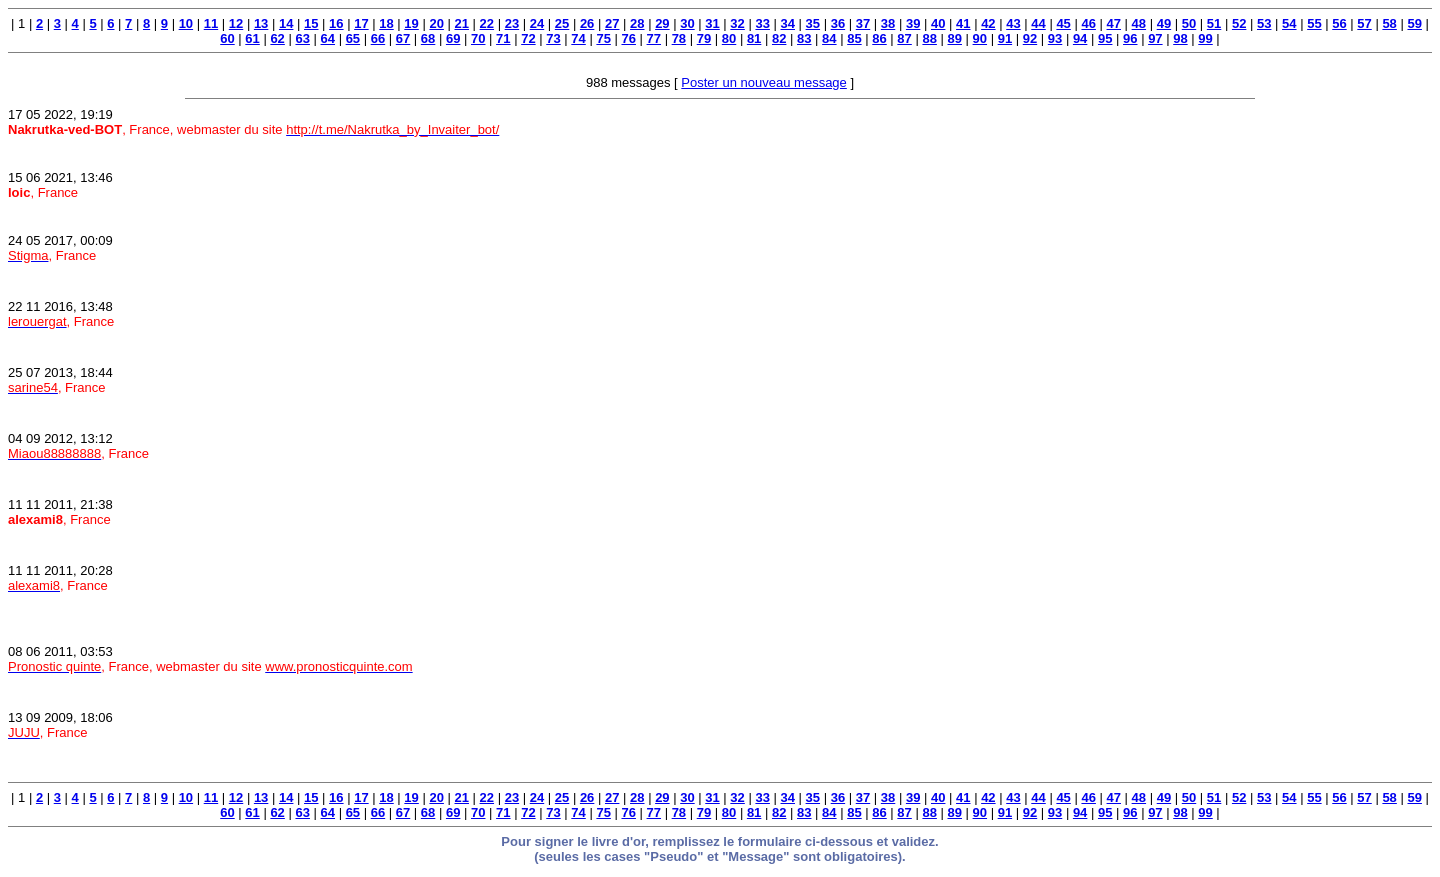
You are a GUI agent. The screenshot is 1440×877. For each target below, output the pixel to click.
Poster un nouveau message (764, 82)
